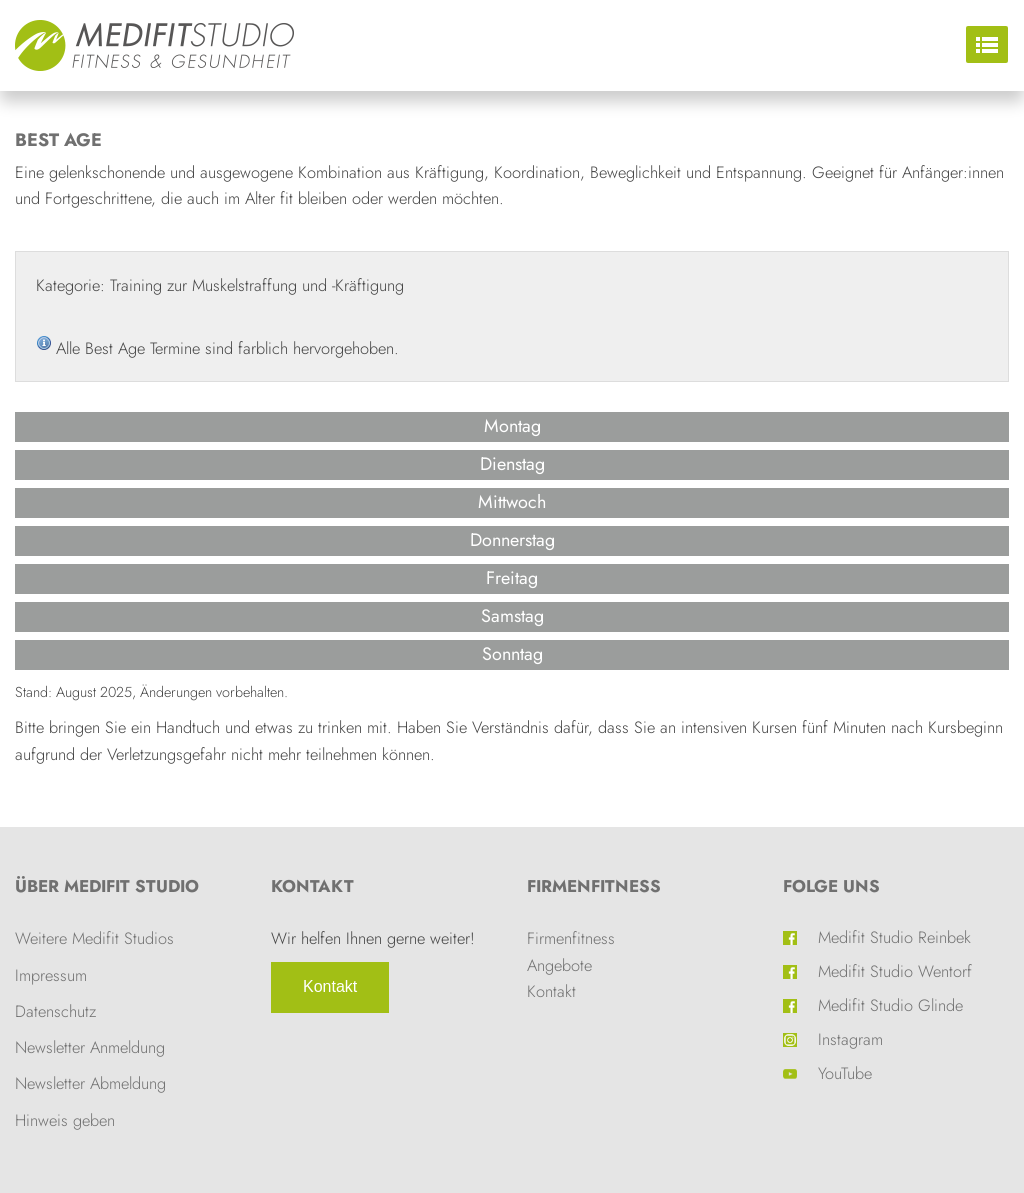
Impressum (51, 975)
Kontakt (330, 986)
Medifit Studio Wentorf (895, 971)
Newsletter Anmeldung (90, 1047)
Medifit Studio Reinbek (894, 937)
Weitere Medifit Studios (94, 938)
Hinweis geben (65, 1120)
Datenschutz (55, 1011)
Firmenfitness (594, 886)
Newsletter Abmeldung (90, 1083)
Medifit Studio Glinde (890, 1005)
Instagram (850, 1039)
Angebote (559, 965)
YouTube (845, 1073)
